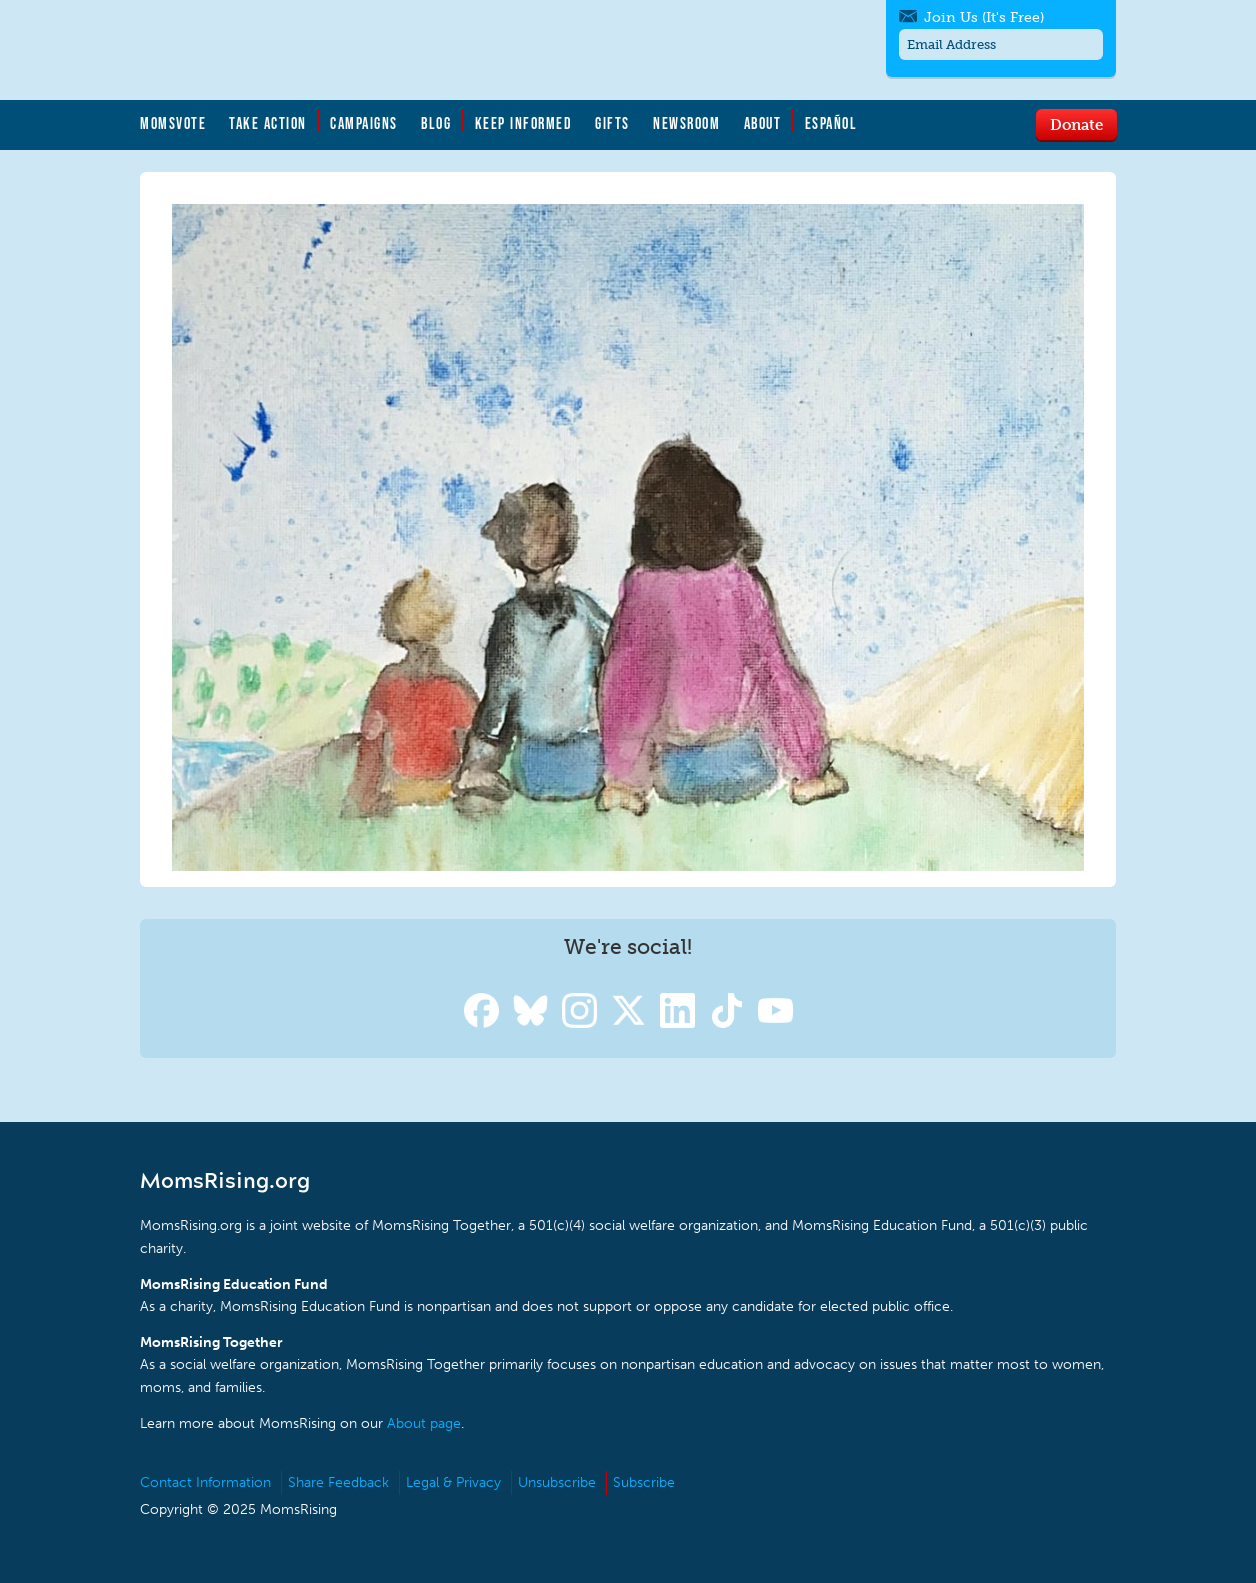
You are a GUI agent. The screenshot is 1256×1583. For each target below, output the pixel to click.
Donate (1076, 124)
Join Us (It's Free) (984, 17)
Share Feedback (338, 1482)
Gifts (612, 123)
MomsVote (173, 123)
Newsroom (686, 123)
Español (831, 123)
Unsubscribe (557, 1482)
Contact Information (205, 1482)
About (763, 123)
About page (424, 1423)
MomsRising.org (335, 50)
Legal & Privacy (453, 1482)
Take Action (268, 123)
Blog (436, 123)
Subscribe (644, 1482)
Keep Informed (524, 123)
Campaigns (364, 123)
